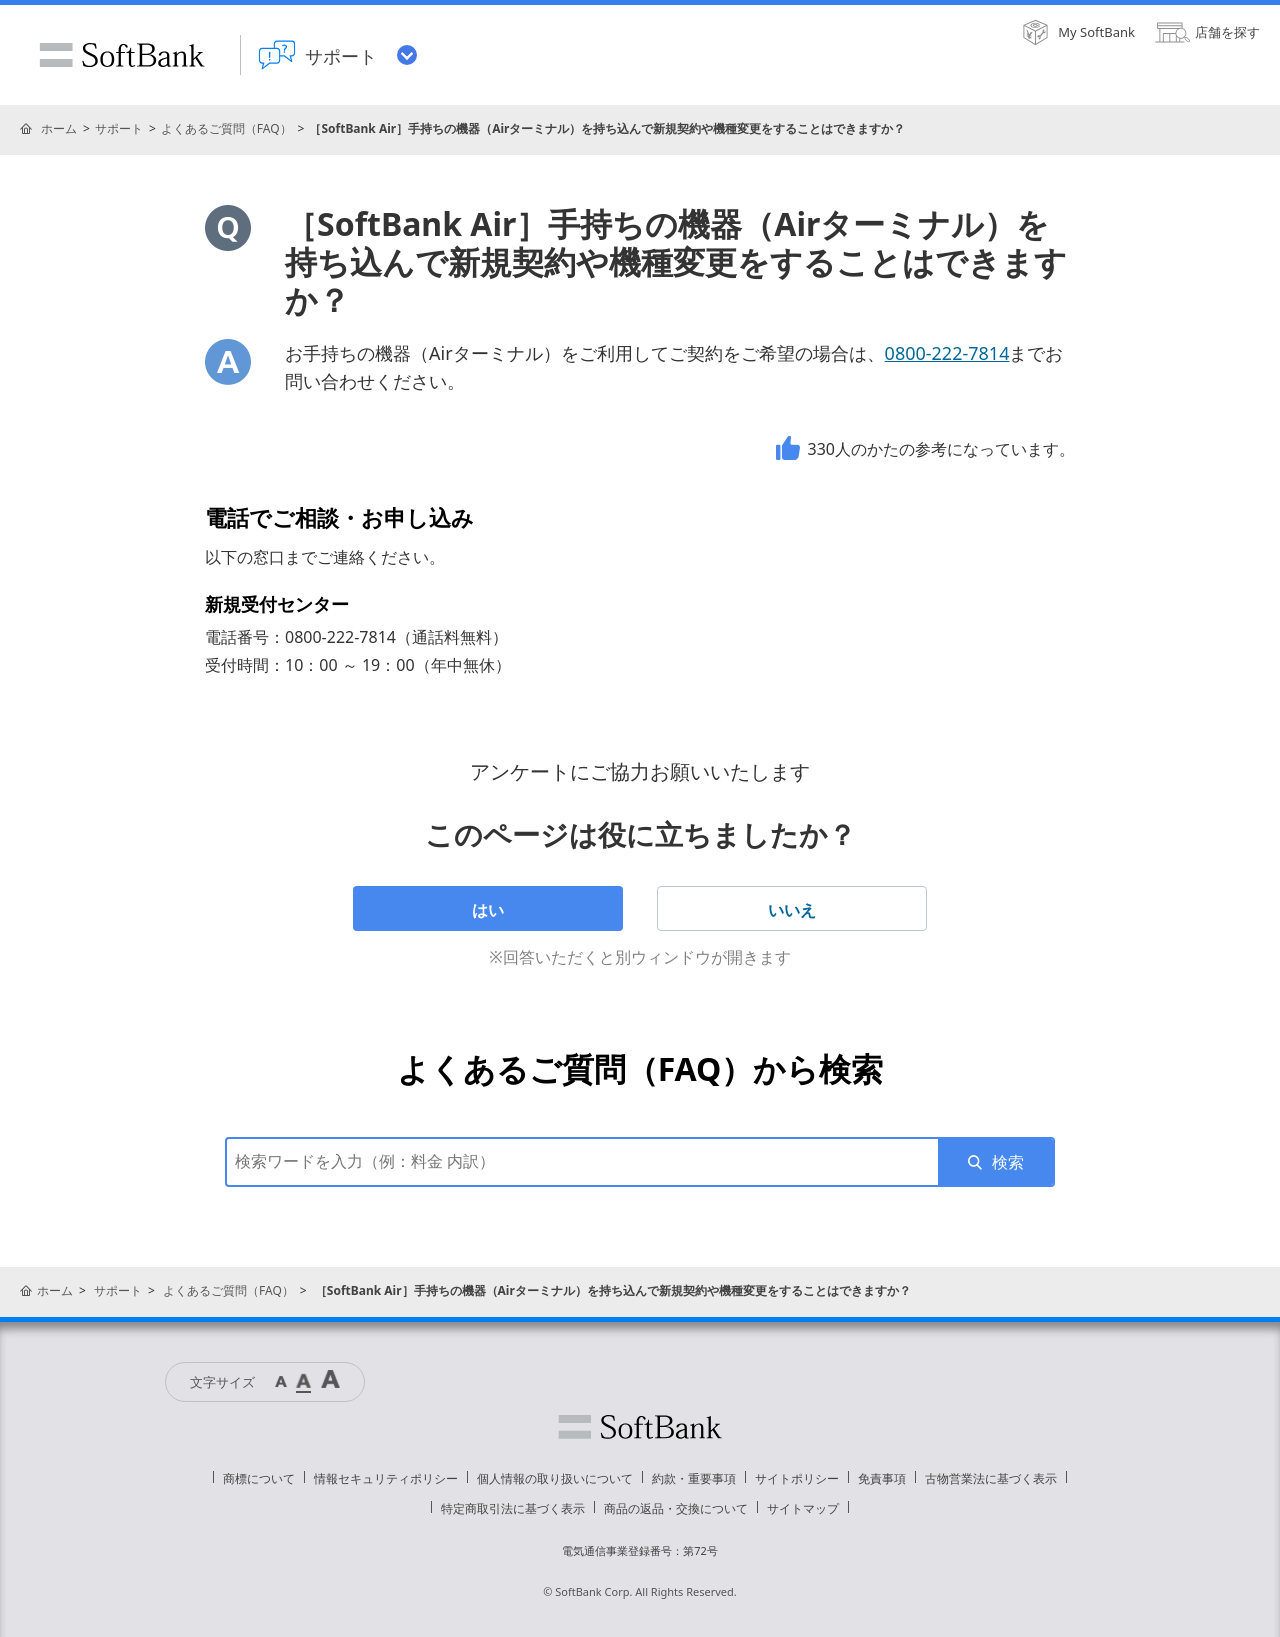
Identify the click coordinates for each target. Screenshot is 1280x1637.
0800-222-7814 (947, 353)
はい (488, 910)
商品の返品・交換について (676, 1508)
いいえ (792, 910)
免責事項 (882, 1478)
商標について (259, 1478)
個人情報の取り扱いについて (555, 1478)
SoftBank (122, 55)
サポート (119, 128)
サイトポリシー (797, 1478)
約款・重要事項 (694, 1478)
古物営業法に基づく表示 (991, 1478)
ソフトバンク (640, 1427)
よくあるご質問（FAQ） (226, 128)
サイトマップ (803, 1508)
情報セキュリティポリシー (386, 1478)
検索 (1008, 1162)
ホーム (59, 128)
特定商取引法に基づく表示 (513, 1508)
